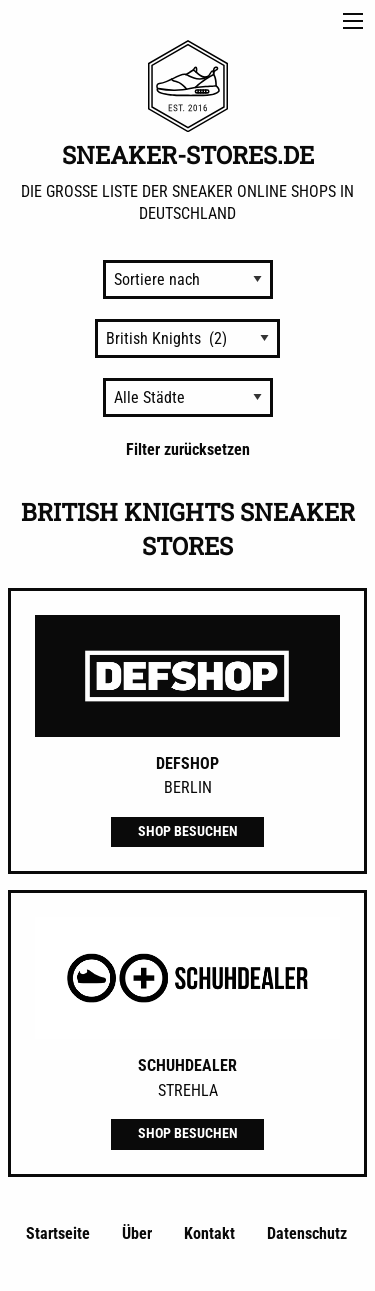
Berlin (188, 787)
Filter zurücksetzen (188, 449)
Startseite (58, 1233)
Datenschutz (307, 1233)
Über (137, 1233)
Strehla (188, 1090)
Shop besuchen (188, 831)
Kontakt (209, 1233)
